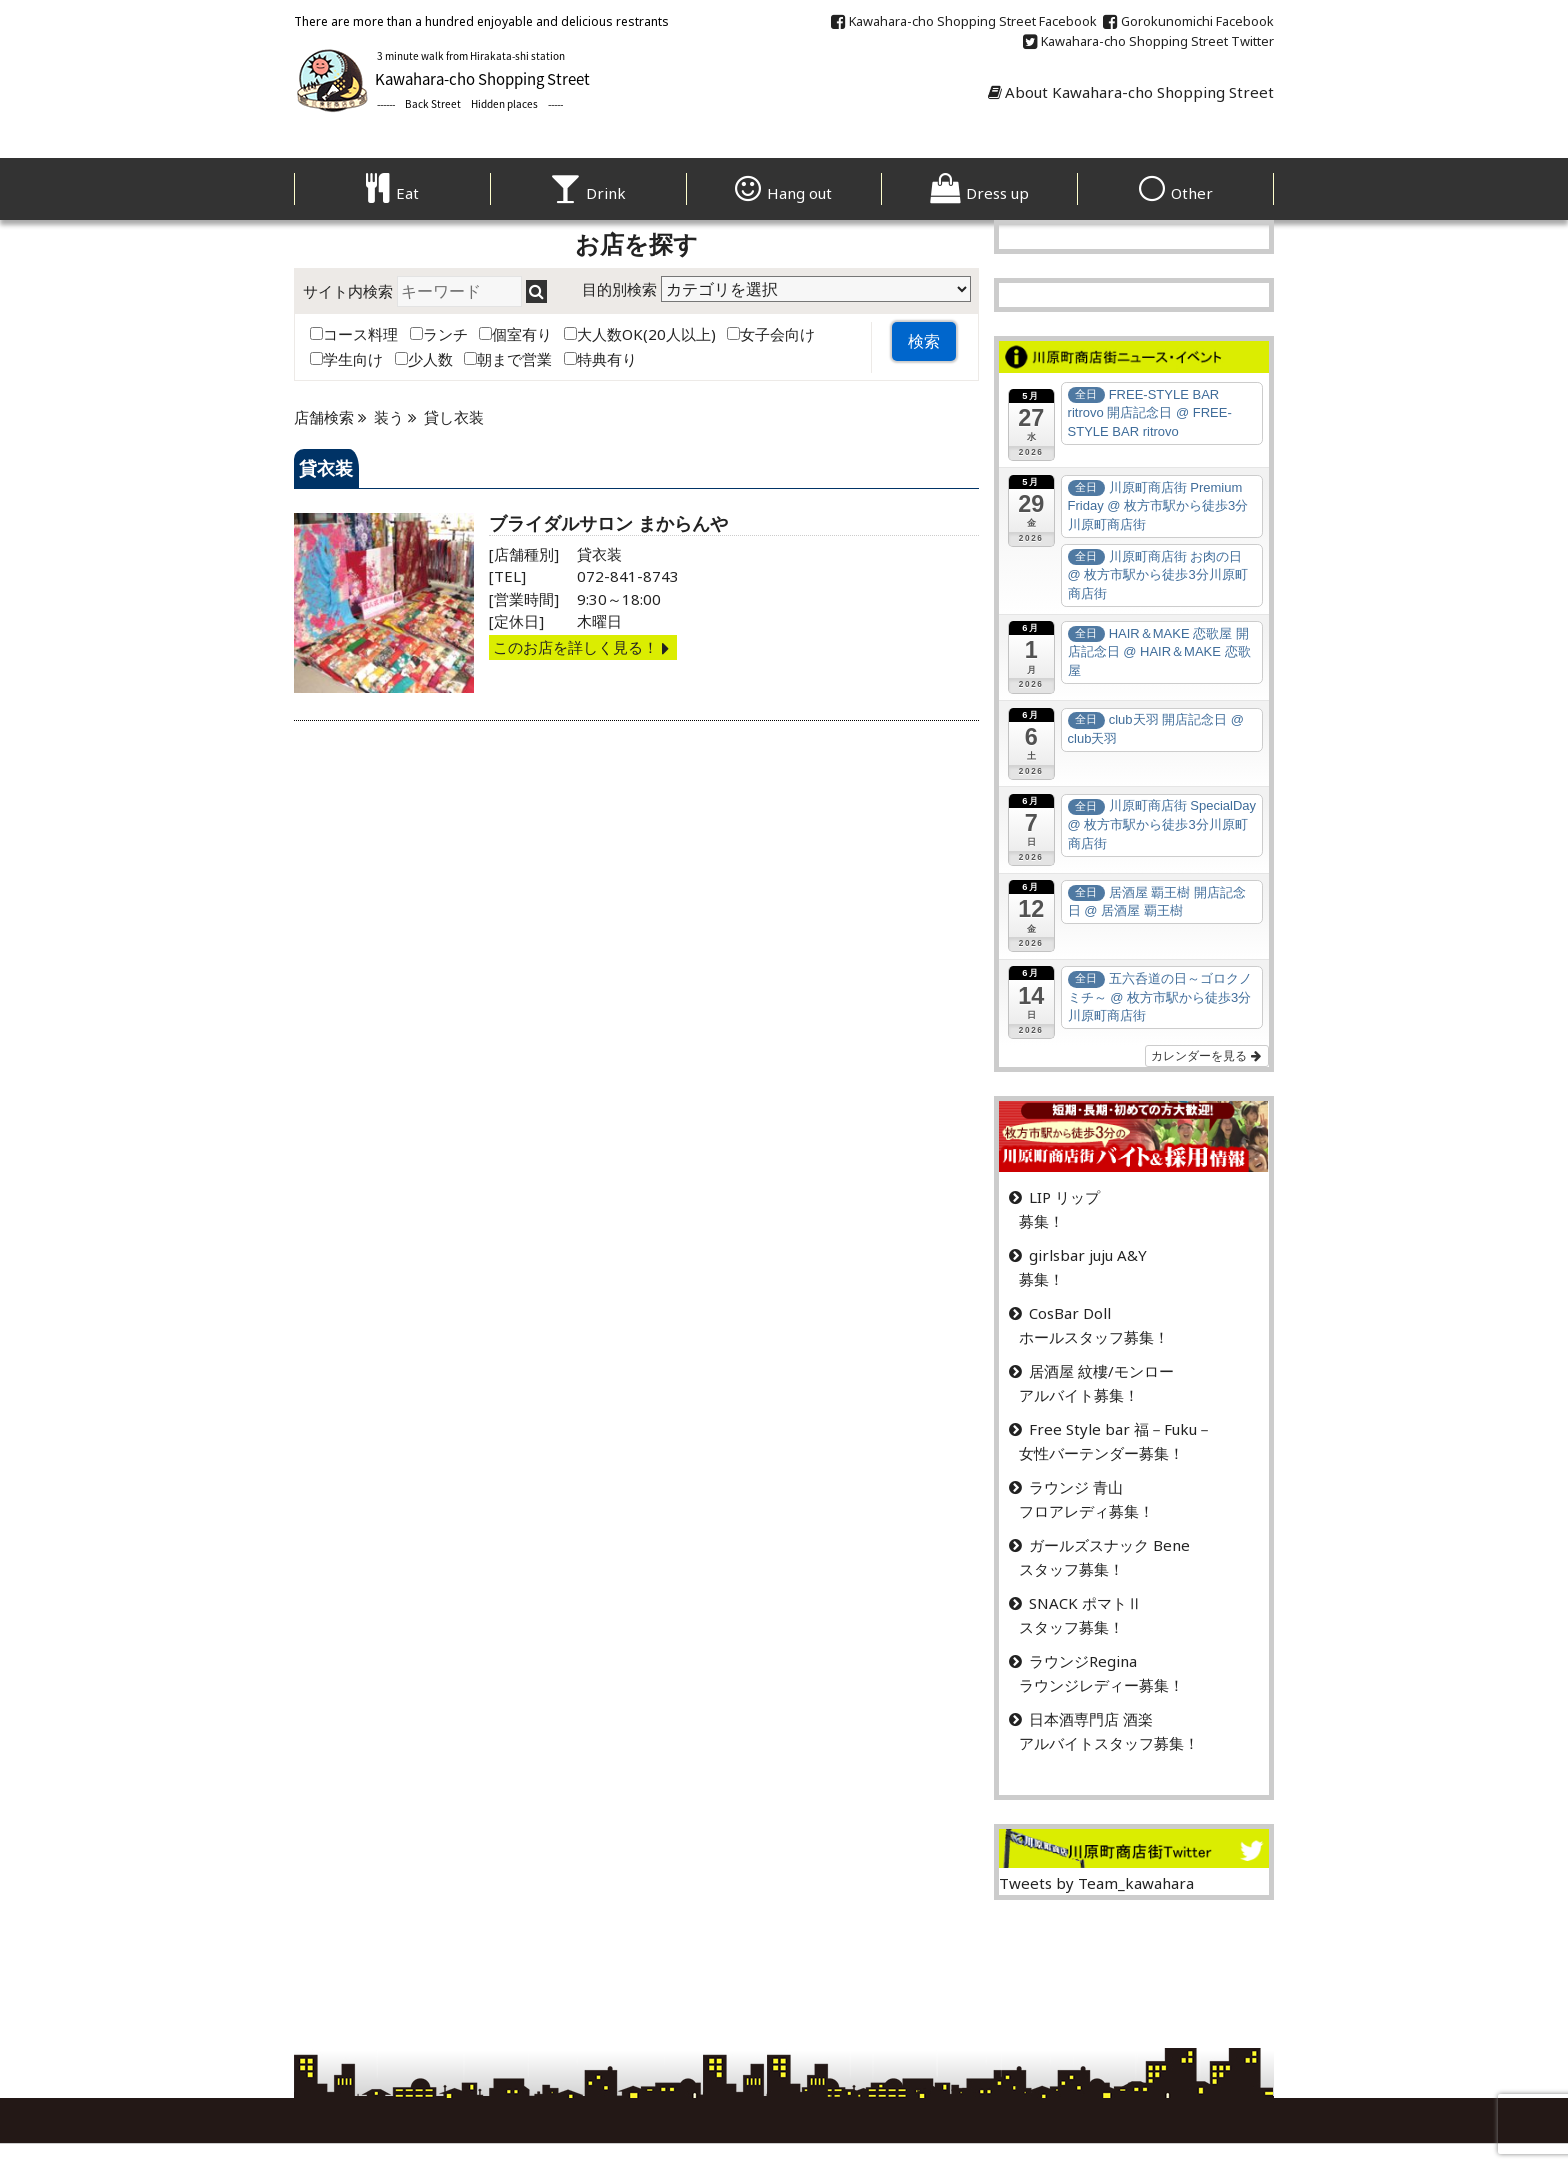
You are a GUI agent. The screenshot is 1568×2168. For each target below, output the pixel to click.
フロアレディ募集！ (1086, 1511)
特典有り (600, 359)
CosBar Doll (1070, 1313)
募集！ (1041, 1221)
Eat (392, 193)
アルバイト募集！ (1079, 1395)
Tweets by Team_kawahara (1096, 1883)
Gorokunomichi (1188, 21)
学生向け (346, 359)
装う (389, 417)
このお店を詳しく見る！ (583, 647)
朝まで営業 (508, 359)
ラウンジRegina (1083, 1661)
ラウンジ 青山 (1076, 1487)
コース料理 (354, 334)
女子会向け (771, 334)
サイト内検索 (348, 291)
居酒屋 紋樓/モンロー (1101, 1371)
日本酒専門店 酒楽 (1091, 1719)
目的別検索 (619, 289)
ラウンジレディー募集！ (1101, 1685)
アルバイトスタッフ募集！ (1109, 1743)
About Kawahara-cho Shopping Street (1131, 92)
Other (1176, 193)
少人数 (424, 359)
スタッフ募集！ (1071, 1569)
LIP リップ (1064, 1197)
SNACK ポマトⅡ (1085, 1603)
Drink (588, 193)
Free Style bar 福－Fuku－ (1120, 1429)
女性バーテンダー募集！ (1101, 1453)
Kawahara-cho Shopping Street (964, 21)
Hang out (783, 193)
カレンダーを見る (1207, 1056)
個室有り (515, 334)
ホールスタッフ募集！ (1094, 1337)
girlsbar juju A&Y (1088, 1255)
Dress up (979, 193)
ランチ (439, 334)
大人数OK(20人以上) (640, 334)
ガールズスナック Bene (1109, 1545)
